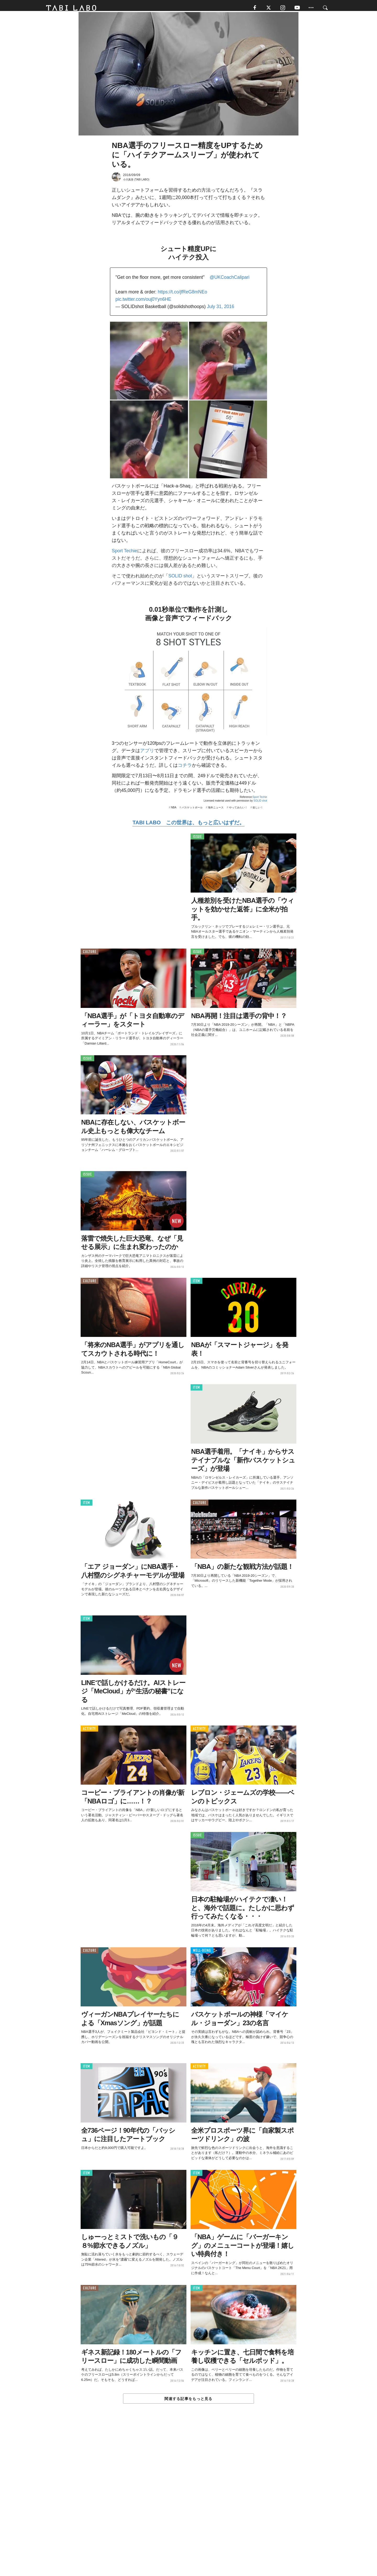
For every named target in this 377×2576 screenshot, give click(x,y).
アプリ (147, 754)
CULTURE (89, 955)
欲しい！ (258, 811)
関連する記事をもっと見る (188, 2402)
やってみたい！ (238, 811)
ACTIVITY (89, 1732)
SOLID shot (180, 579)
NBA (173, 811)
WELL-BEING (202, 1954)
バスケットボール (192, 811)
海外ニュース (216, 811)
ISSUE (197, 840)
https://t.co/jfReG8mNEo (182, 295)
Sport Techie (124, 554)
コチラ (185, 768)
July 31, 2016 (220, 310)
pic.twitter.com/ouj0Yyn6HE (143, 302)
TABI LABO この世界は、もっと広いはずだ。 (188, 826)
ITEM (196, 1284)
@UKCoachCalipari (230, 280)
